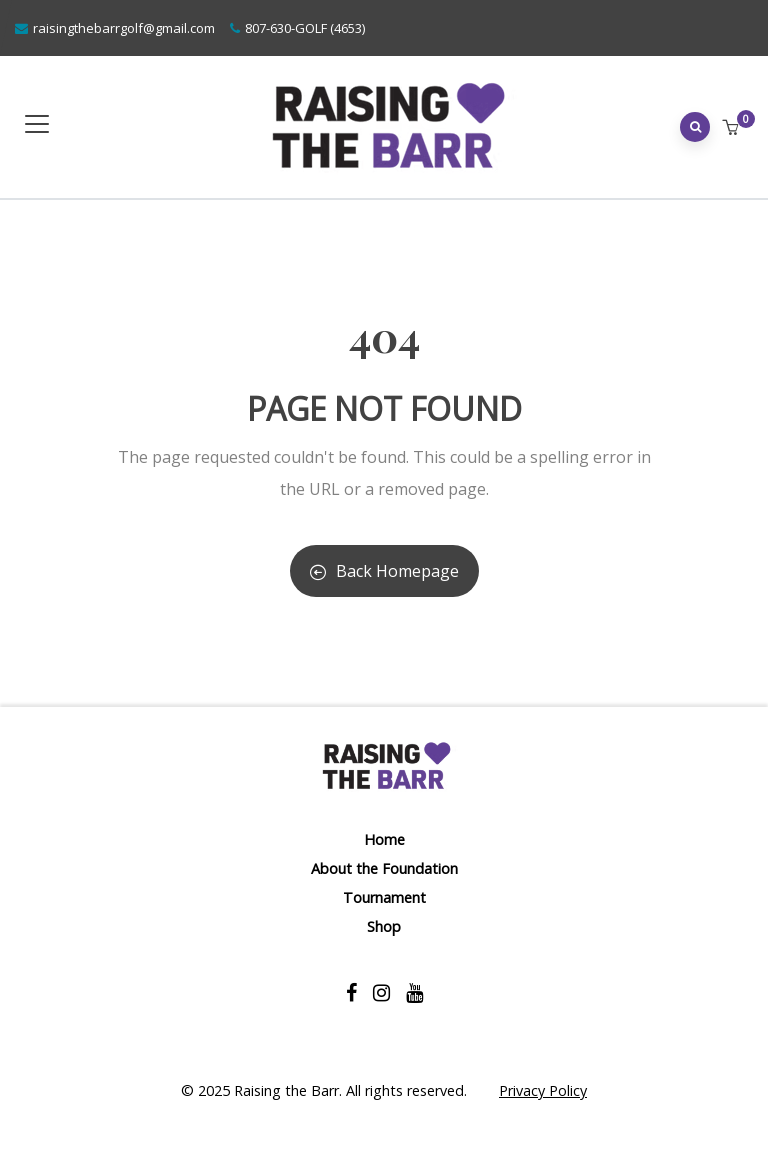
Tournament (384, 897)
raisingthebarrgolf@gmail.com (124, 28)
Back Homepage (384, 571)
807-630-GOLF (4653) (305, 28)
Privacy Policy (543, 1090)
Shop (384, 926)
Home (384, 839)
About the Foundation (384, 868)
